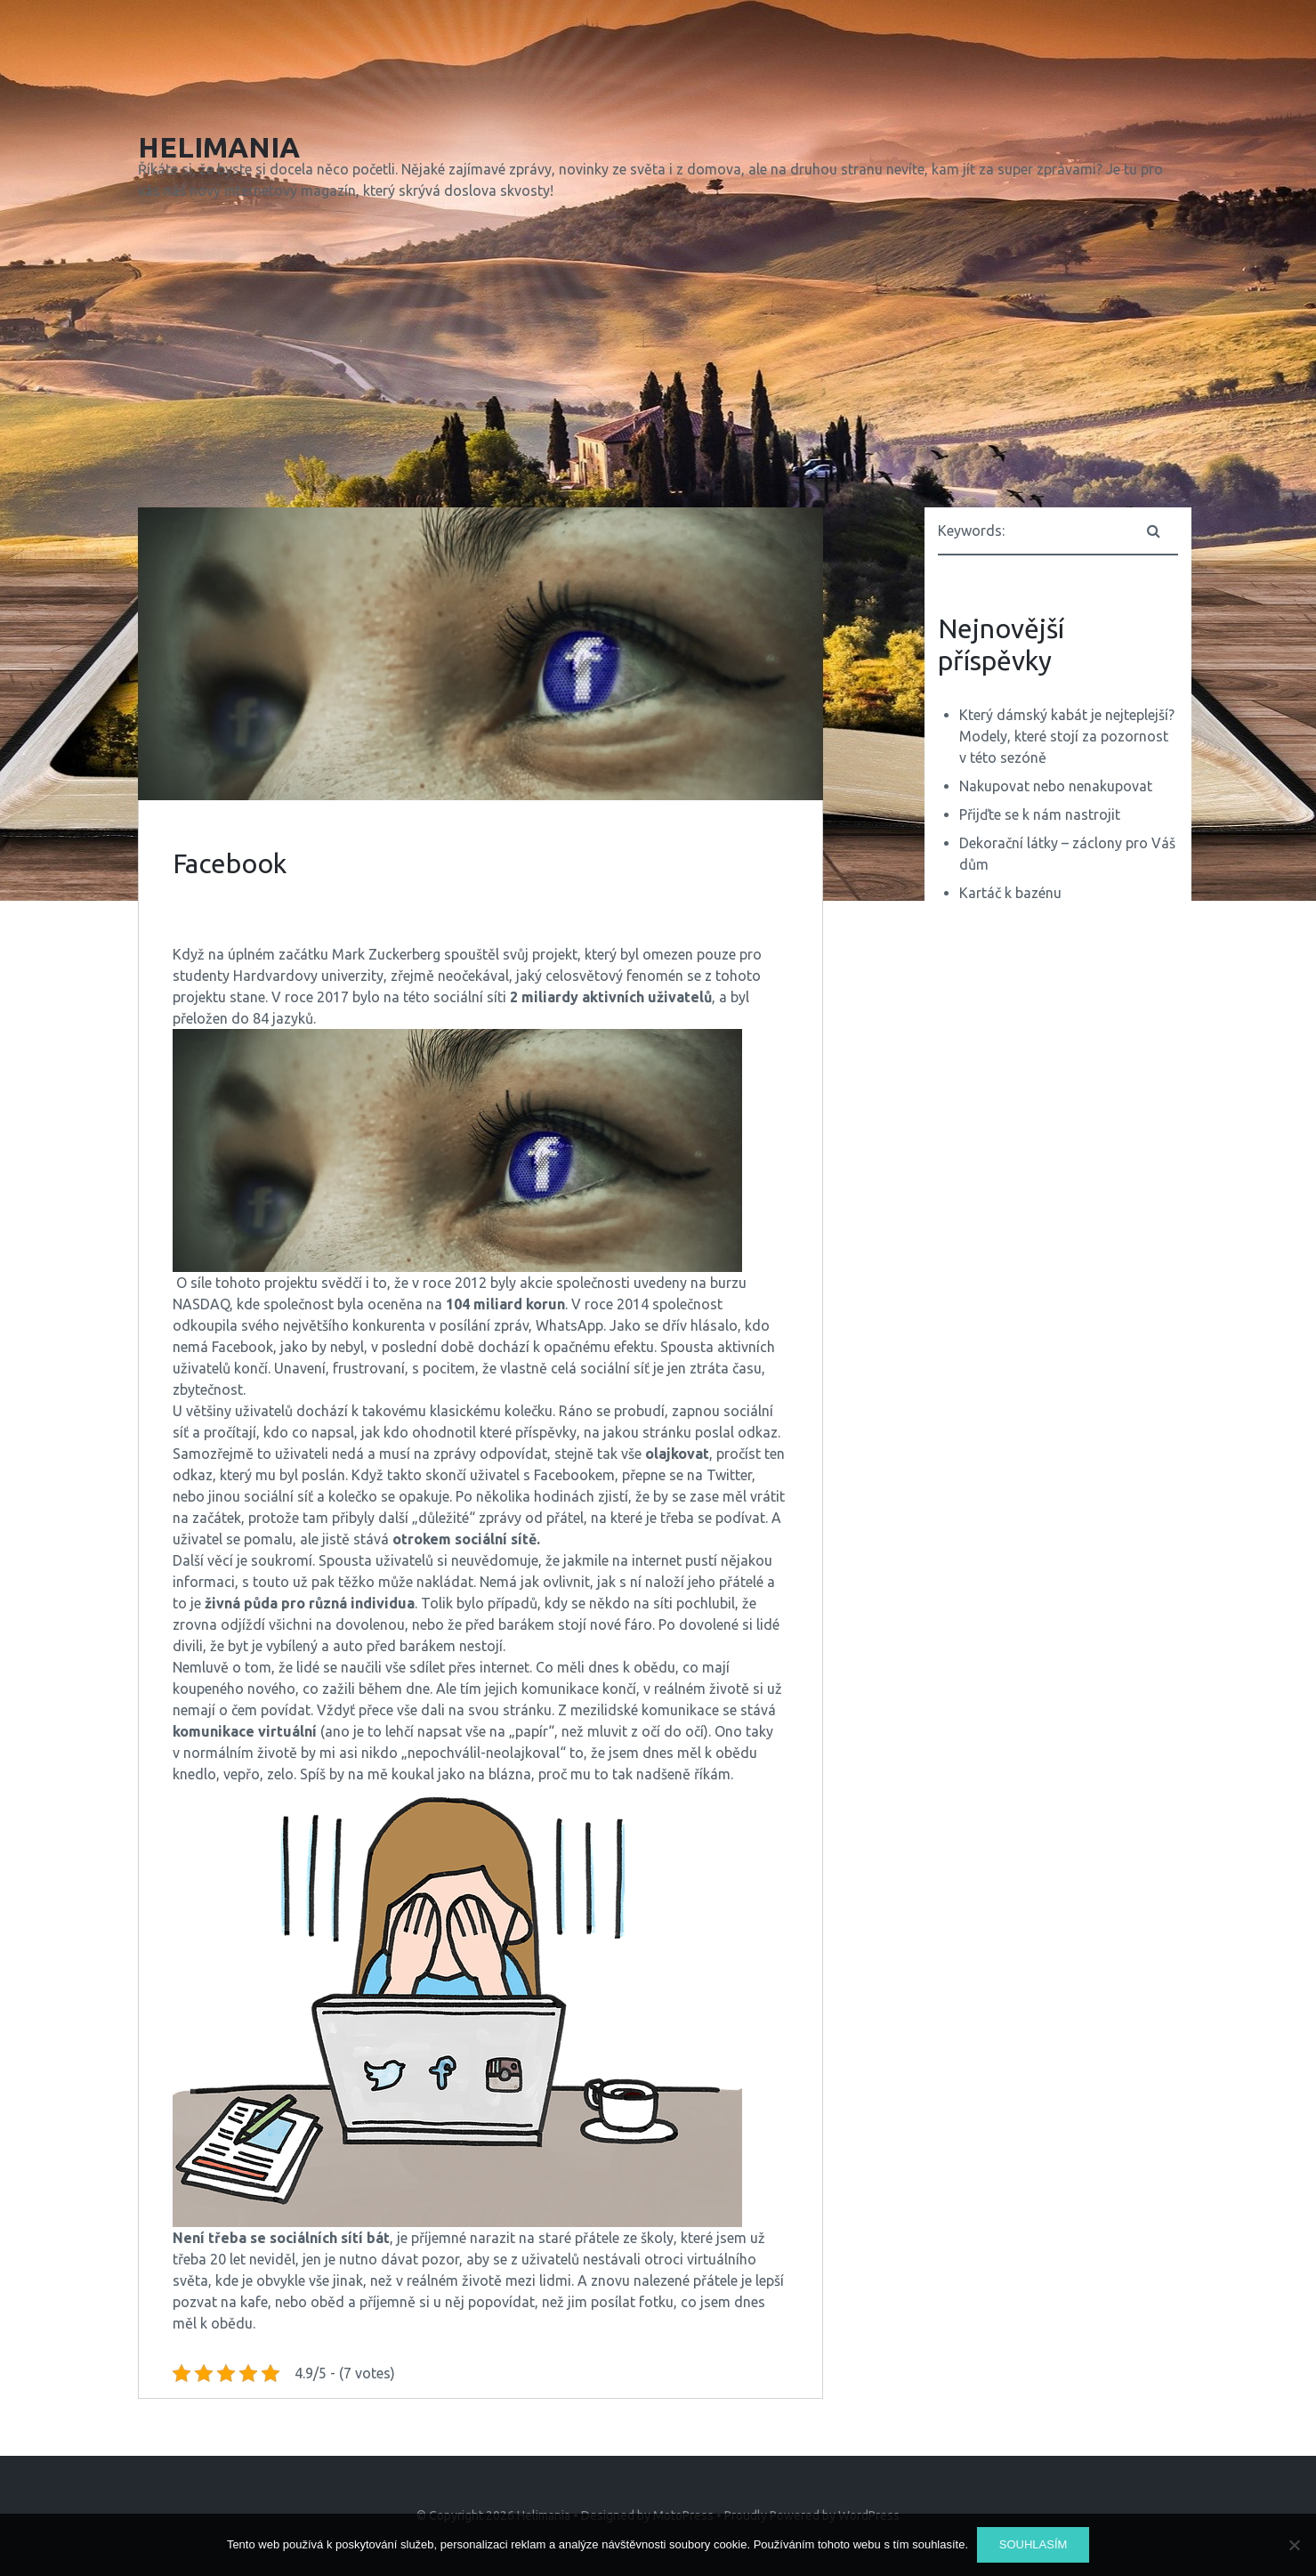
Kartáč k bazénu (1010, 893)
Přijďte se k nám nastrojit (1039, 814)
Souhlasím (1033, 2544)
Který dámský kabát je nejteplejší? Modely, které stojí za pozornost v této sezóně (1067, 736)
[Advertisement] (658, 357)
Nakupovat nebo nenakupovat (1055, 786)
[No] (1294, 2545)
